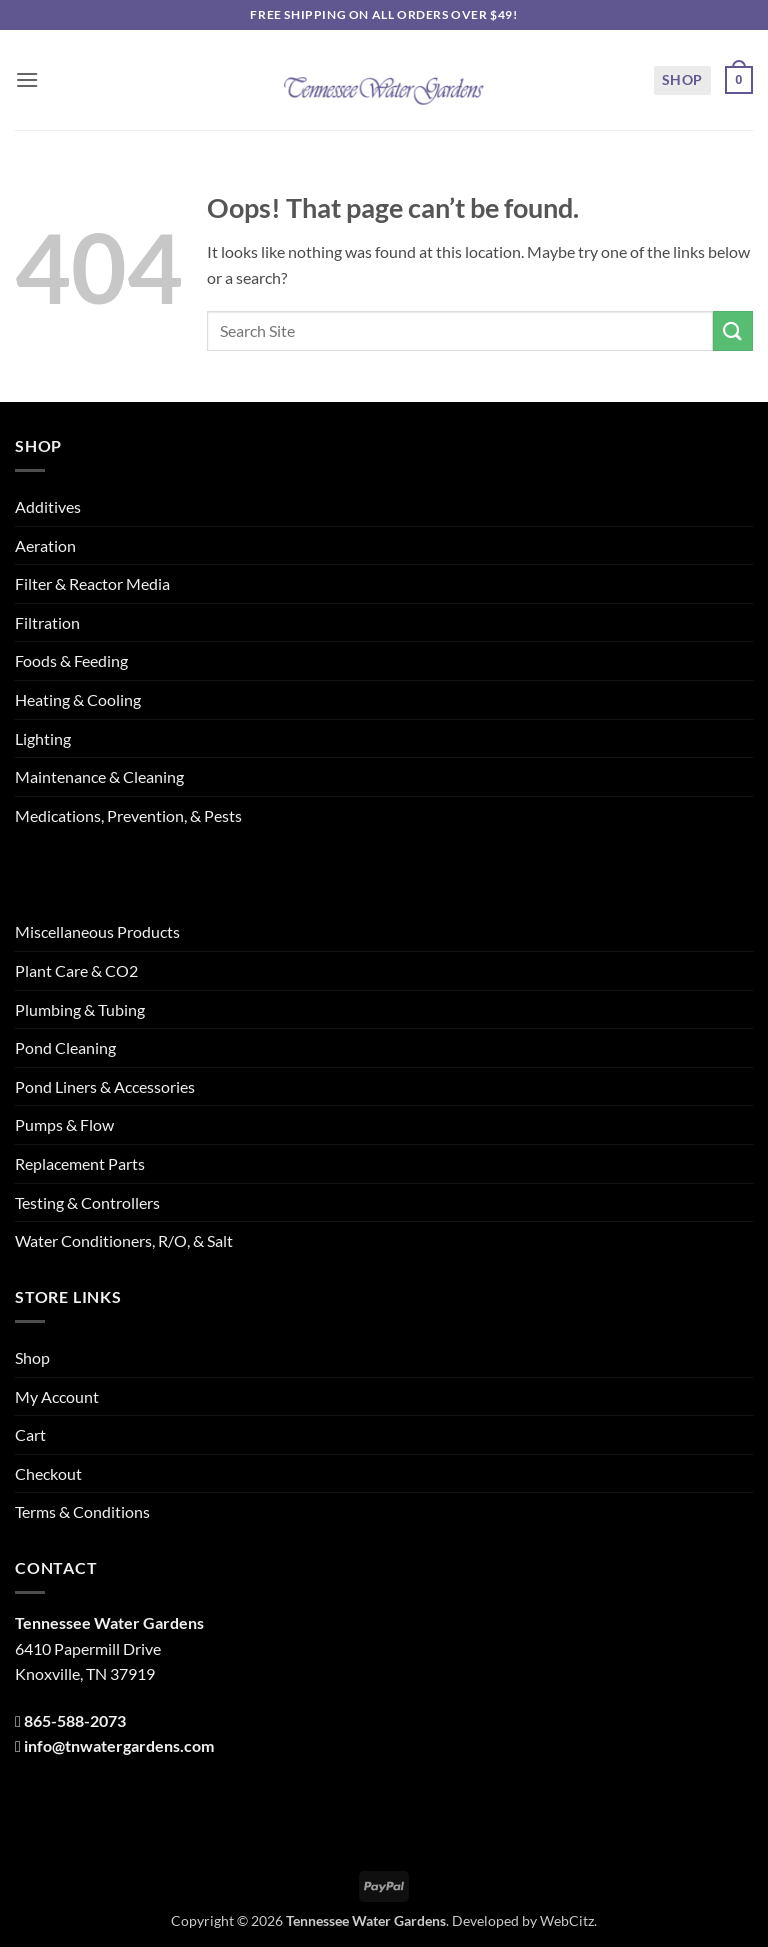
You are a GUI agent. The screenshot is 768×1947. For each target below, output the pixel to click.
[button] (27, 79)
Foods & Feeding (71, 660)
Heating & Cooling (78, 699)
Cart (30, 1434)
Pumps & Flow (64, 1124)
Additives (48, 506)
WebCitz (567, 1920)
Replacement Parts (80, 1163)
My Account (57, 1396)
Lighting (43, 738)
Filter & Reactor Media (92, 583)
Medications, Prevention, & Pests (128, 815)
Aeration (45, 545)
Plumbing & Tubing (80, 1009)
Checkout (48, 1473)
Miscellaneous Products (97, 931)
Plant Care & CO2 (76, 970)
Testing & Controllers (87, 1202)
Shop (682, 79)
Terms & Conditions (82, 1511)
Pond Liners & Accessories (105, 1086)
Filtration (47, 622)
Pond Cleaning (65, 1047)
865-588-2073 (75, 1720)
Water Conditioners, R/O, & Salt (124, 1240)
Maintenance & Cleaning (99, 776)
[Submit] (733, 330)
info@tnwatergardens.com (119, 1745)
